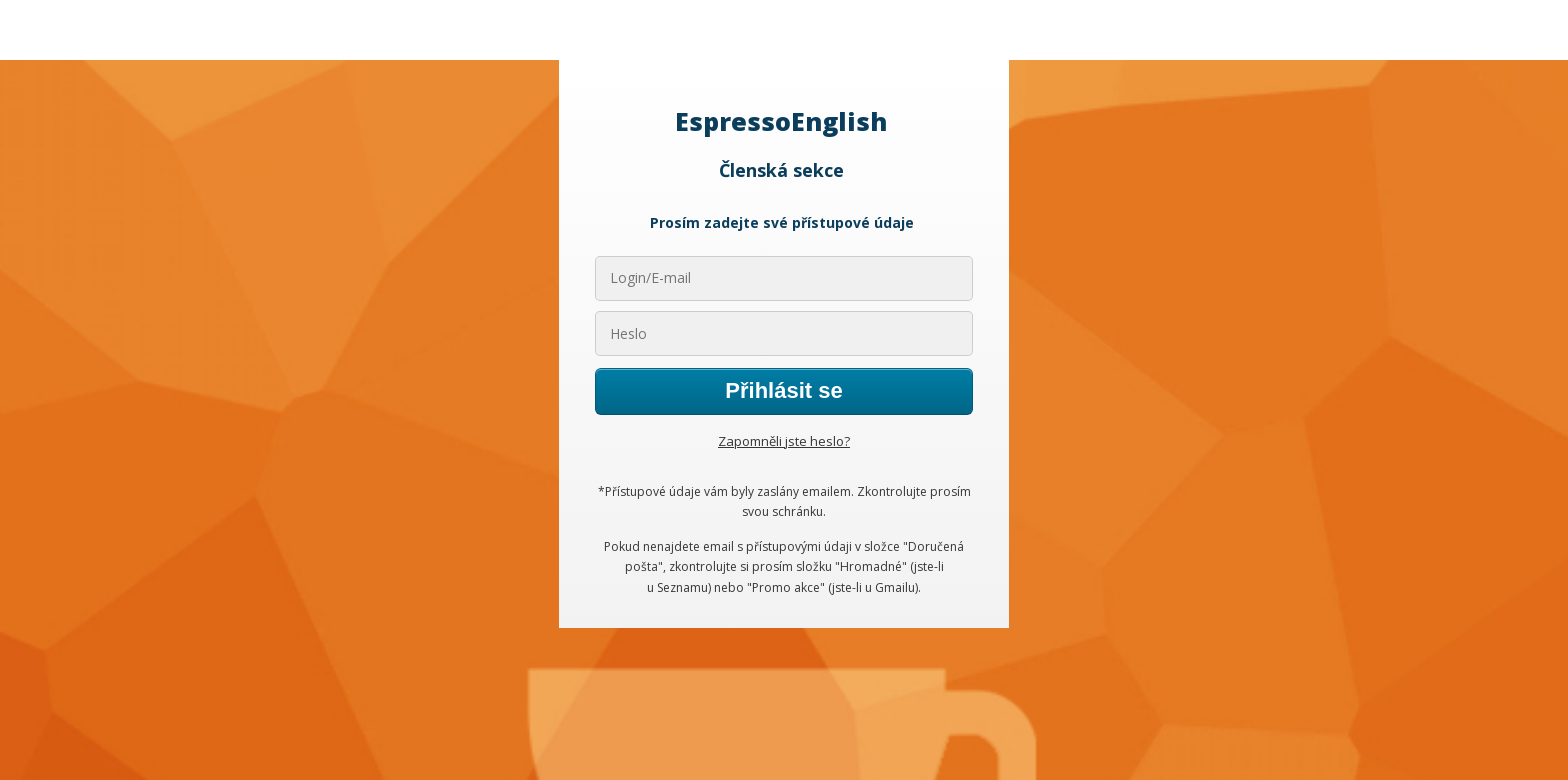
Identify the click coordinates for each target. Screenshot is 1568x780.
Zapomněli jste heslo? (784, 441)
